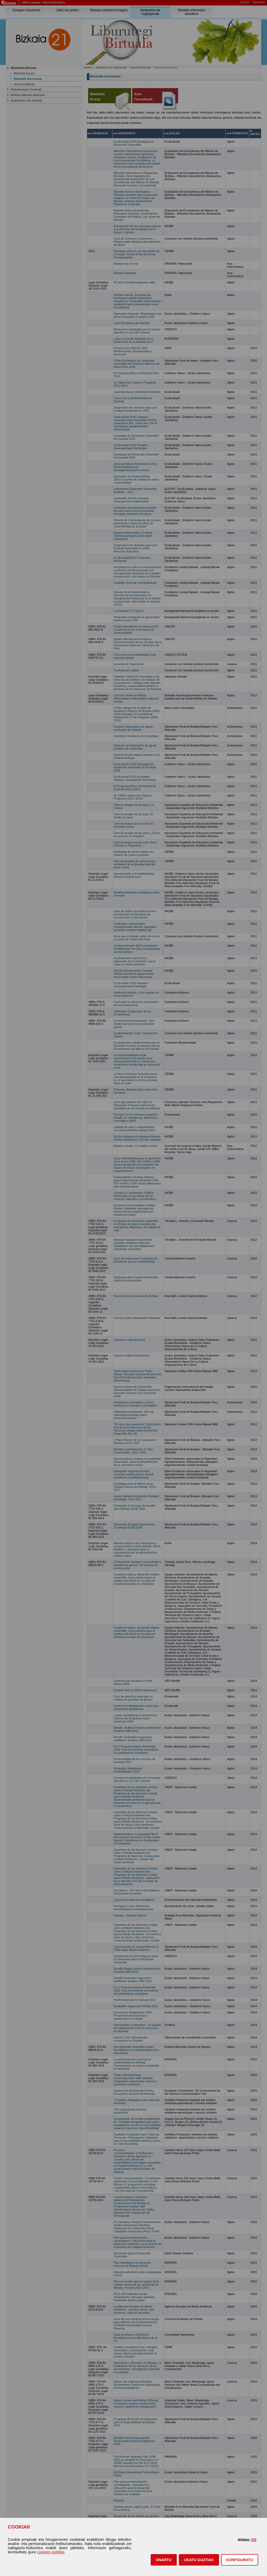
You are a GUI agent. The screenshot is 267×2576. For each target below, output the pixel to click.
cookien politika (50, 2552)
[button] (164, 2560)
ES (253, 2540)
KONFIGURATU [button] (239, 2560)
